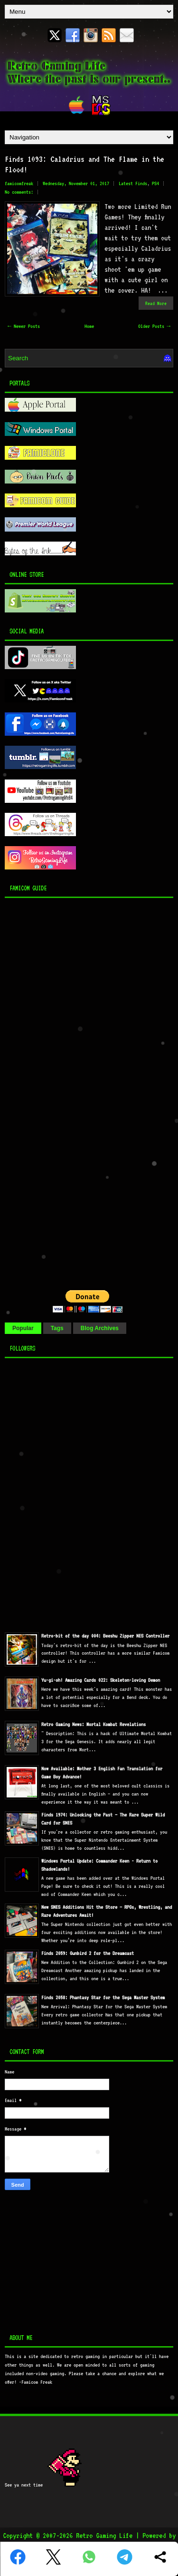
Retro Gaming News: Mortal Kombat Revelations (93, 1724)
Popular (23, 1328)
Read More (156, 303)
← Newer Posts (24, 326)
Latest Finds (133, 183)
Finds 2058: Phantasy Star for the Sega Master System (103, 1997)
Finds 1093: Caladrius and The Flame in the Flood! (84, 164)
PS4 (155, 183)
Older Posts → (154, 326)
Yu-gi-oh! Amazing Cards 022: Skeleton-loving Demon (100, 1680)
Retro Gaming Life (104, 2535)
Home (89, 326)
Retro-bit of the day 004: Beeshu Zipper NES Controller (105, 1636)
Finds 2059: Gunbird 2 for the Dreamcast (87, 1953)
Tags (57, 1328)
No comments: (19, 192)
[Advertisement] (64, 1091)
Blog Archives (100, 1328)
